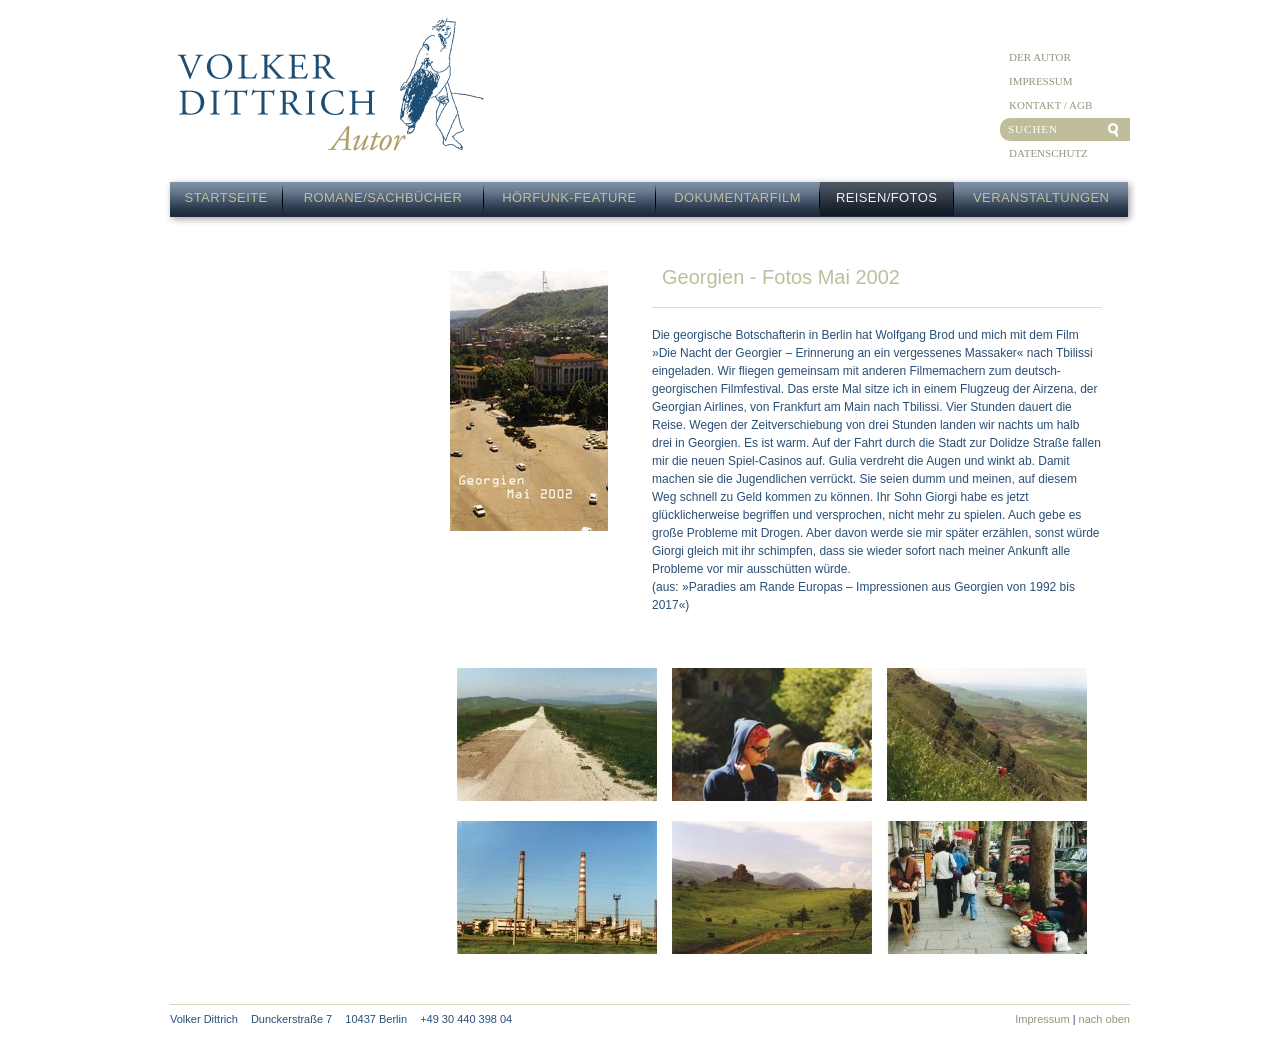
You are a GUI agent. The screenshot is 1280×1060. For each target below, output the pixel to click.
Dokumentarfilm (737, 197)
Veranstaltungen (1041, 197)
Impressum (1041, 81)
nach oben (1104, 1019)
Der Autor (1040, 57)
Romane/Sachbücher (383, 197)
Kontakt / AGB (1050, 105)
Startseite (226, 197)
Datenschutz (1048, 153)
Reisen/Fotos (886, 197)
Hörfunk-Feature (569, 197)
